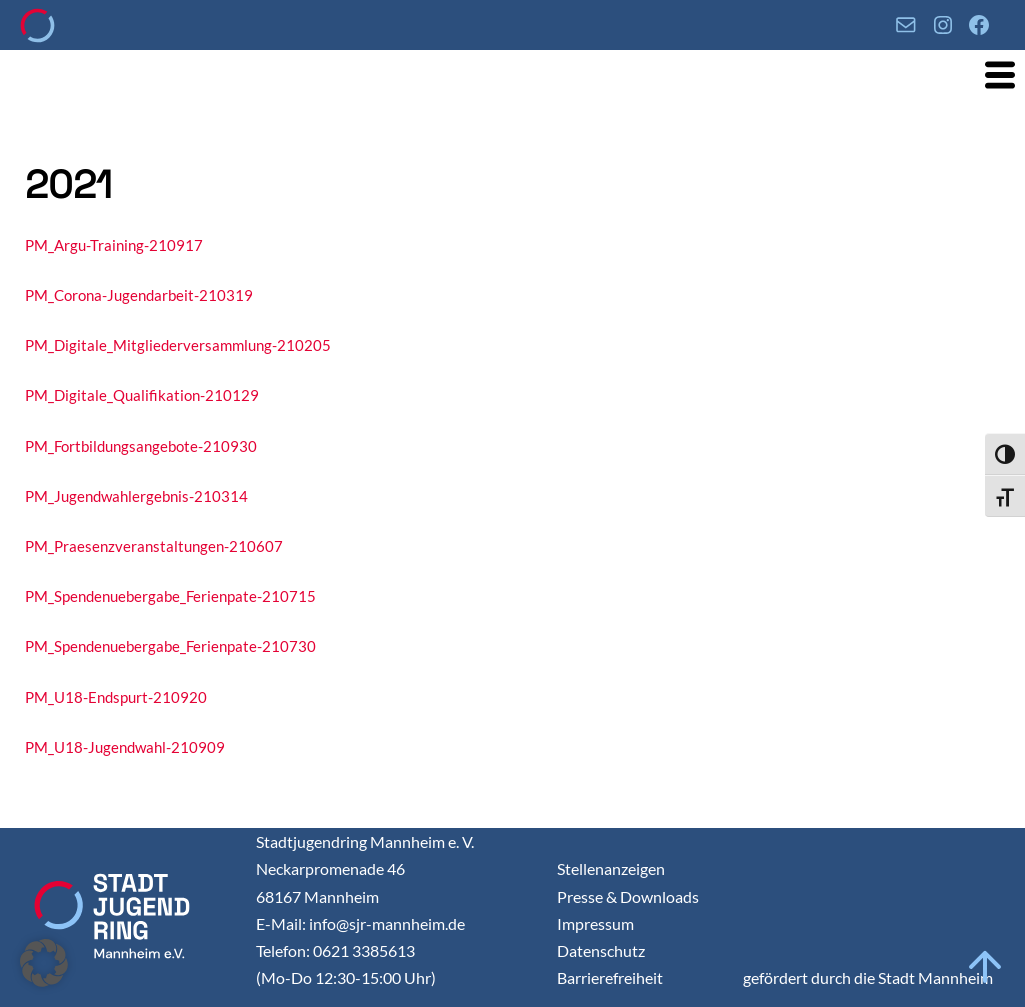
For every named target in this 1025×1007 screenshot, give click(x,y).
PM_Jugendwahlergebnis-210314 (136, 496)
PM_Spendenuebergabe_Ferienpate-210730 (170, 646)
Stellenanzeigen (611, 868)
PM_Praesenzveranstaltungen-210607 (154, 546)
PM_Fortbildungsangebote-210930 (141, 446)
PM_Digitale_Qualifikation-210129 (142, 395)
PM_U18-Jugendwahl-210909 (125, 747)
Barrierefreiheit (610, 977)
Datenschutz (601, 950)
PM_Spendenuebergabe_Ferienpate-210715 (170, 596)
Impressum (595, 923)
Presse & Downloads (628, 896)
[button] (44, 963)
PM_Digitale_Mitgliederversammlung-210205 (178, 345)
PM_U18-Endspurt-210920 (116, 697)
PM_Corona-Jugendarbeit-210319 (139, 295)
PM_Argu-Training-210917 (114, 245)
